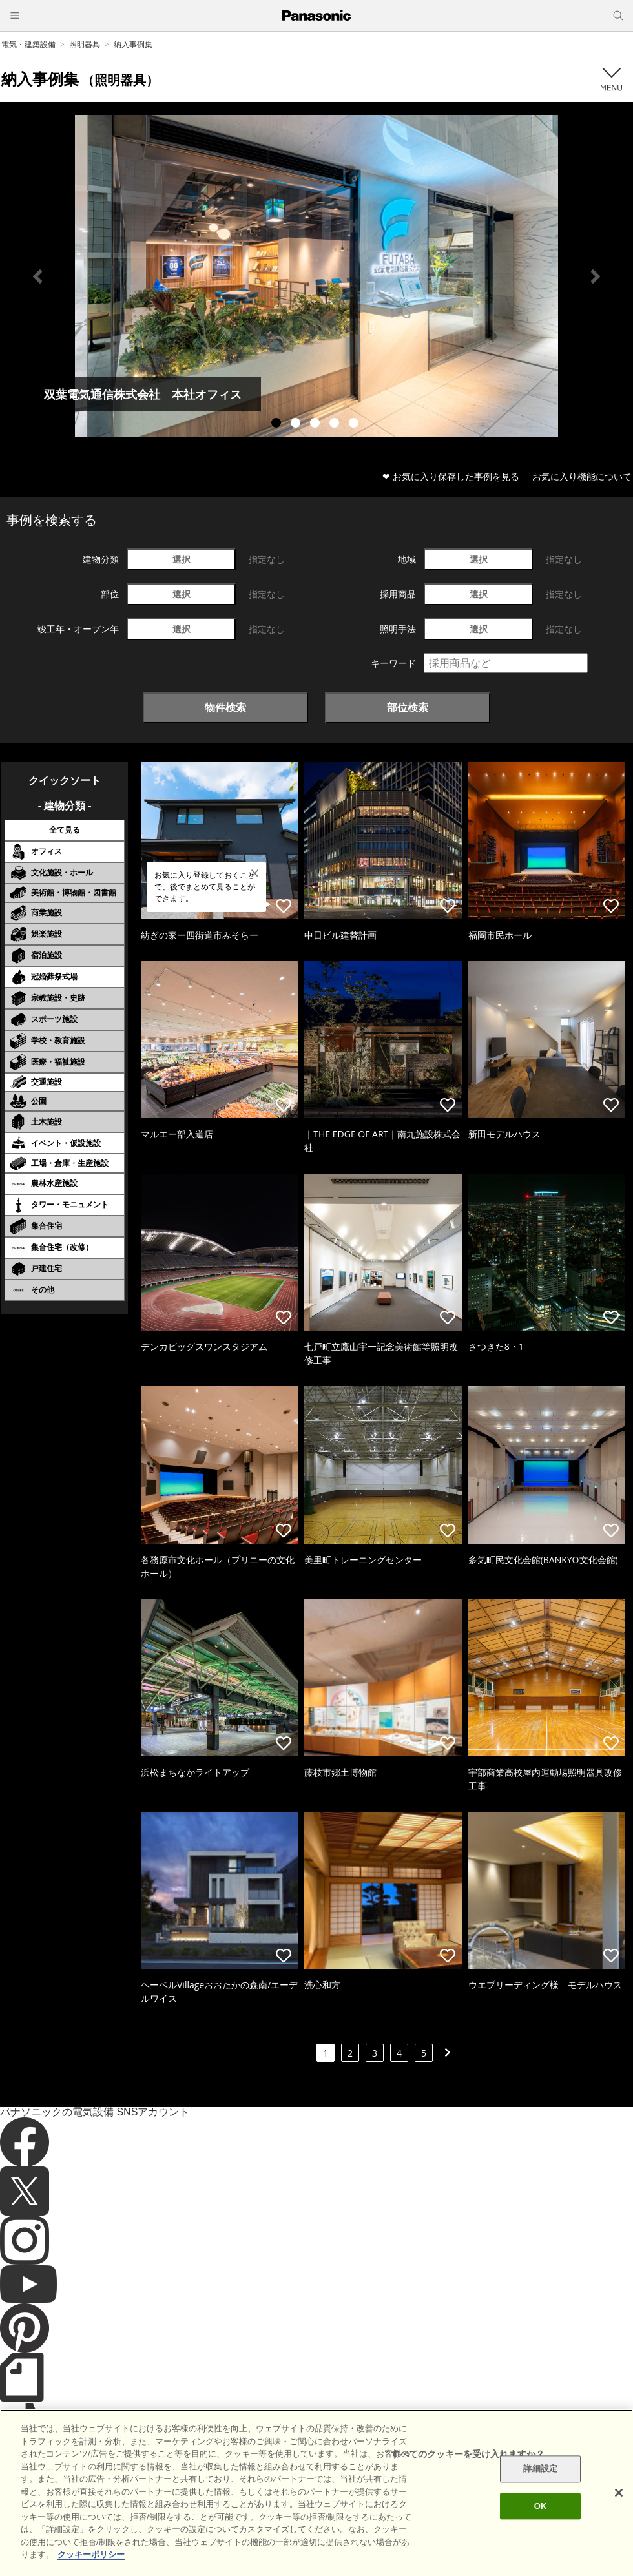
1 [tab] (277, 424)
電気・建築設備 (28, 44)
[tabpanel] (316, 276)
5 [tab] (355, 424)
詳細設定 (540, 2481)
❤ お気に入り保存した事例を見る (450, 476)
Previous (37, 276)
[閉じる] (619, 2504)
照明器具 (84, 44)
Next (595, 276)
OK (540, 2517)
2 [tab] (297, 424)
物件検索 (225, 707)
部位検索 (407, 707)
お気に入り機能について (582, 476)
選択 (181, 559)
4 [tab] (335, 424)
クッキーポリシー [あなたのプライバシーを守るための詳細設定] (91, 2566)
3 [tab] (316, 424)
